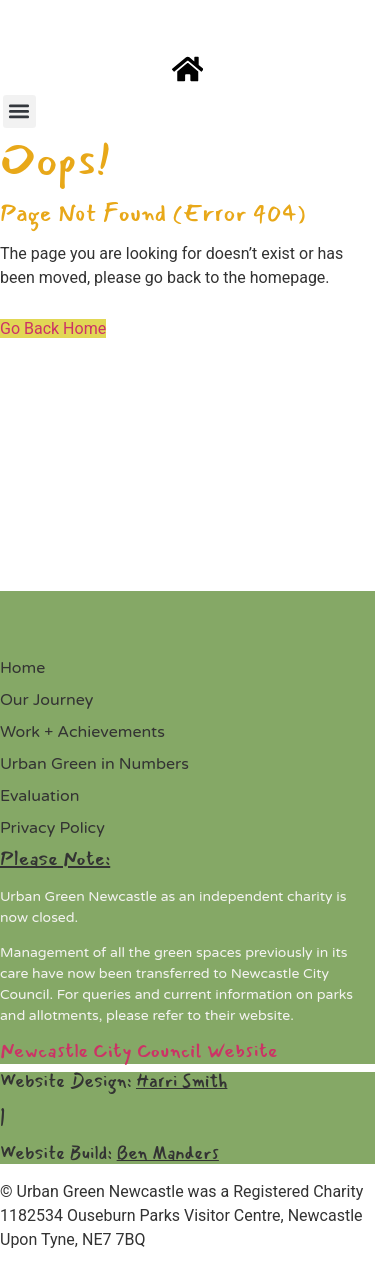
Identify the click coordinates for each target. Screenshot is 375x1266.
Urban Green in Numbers (94, 764)
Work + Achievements (82, 732)
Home (22, 668)
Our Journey (46, 700)
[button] (19, 111)
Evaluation (39, 796)
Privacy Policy (52, 828)
